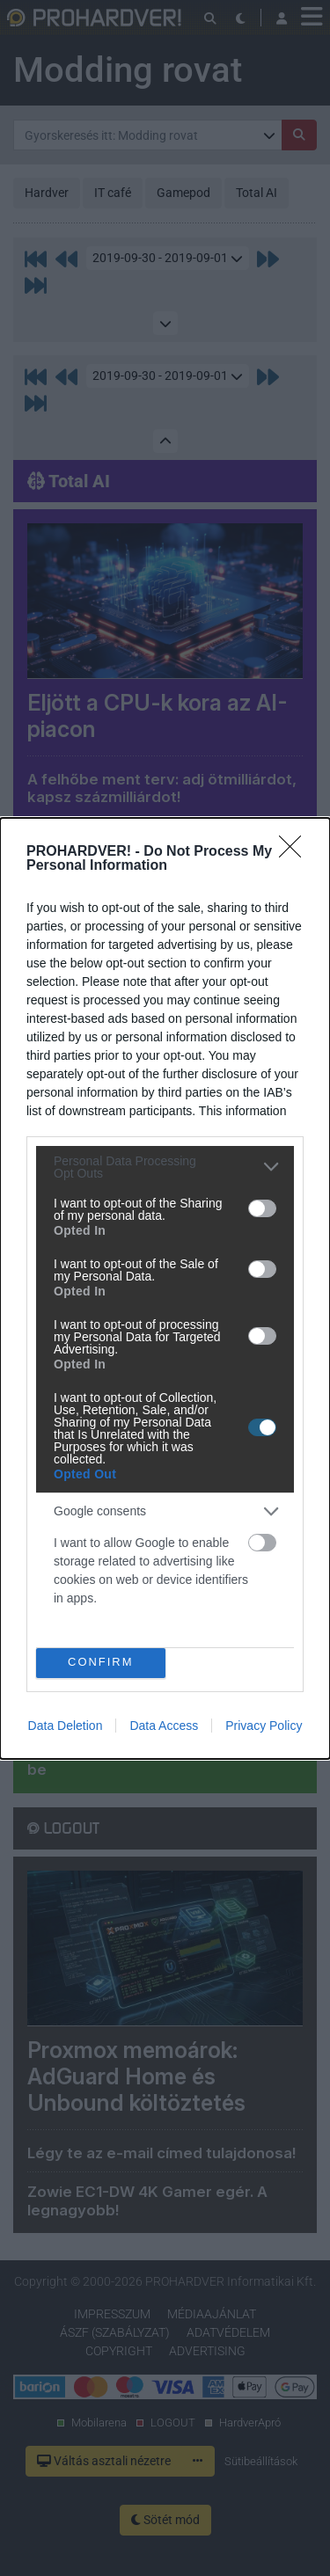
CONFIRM (101, 1662)
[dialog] (165, 1288)
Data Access (163, 1726)
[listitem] (165, 1167)
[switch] (262, 1208)
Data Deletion (65, 1726)
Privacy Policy (263, 1726)
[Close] (295, 852)
